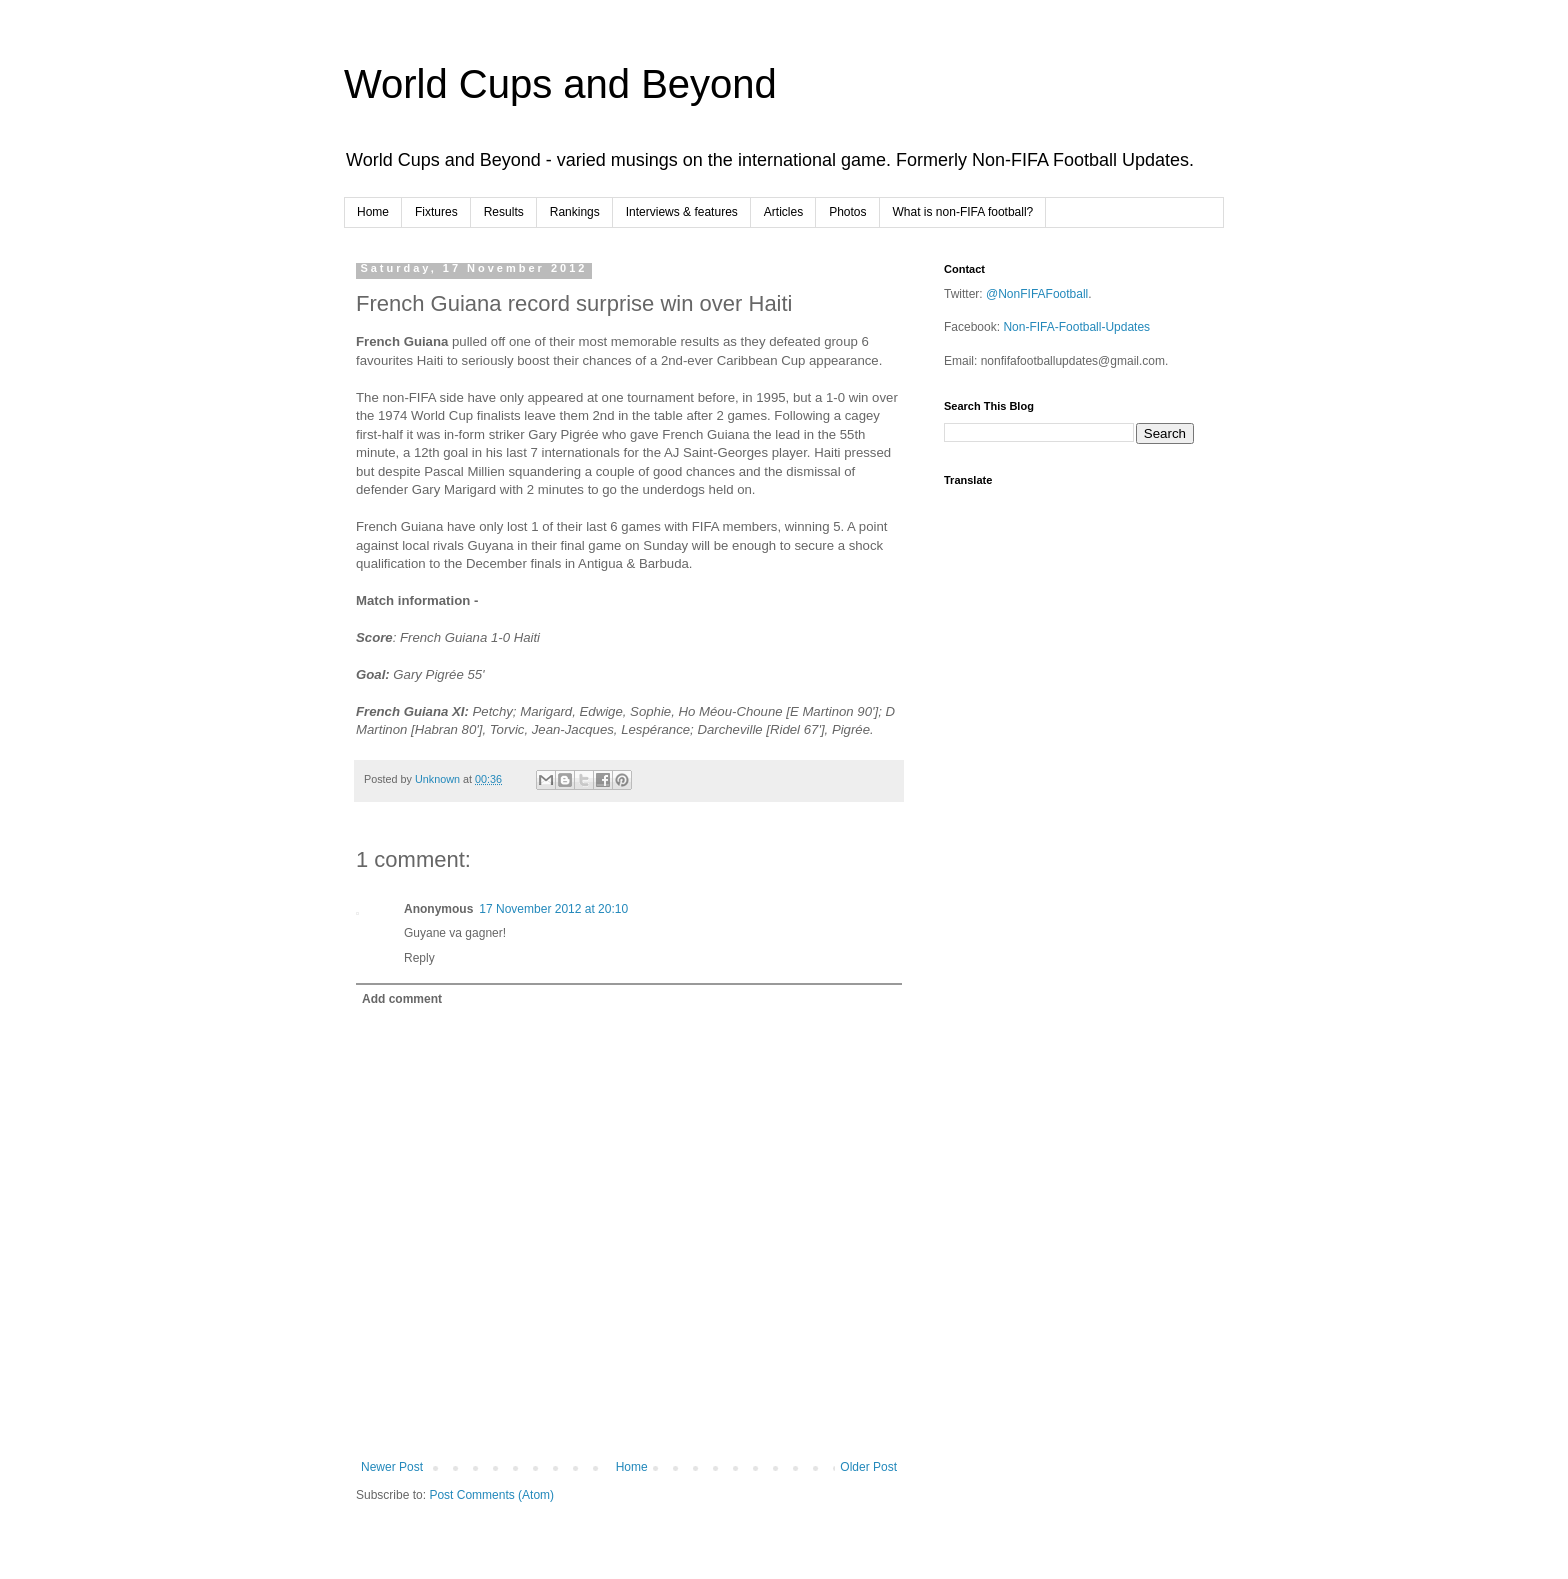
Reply (419, 958)
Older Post (868, 1467)
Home (373, 212)
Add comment (402, 999)
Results (504, 212)
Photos (847, 212)
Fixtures (436, 212)
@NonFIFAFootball (1037, 294)
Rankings (575, 212)
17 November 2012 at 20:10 (553, 909)
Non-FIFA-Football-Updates (1076, 327)
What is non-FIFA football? (963, 212)
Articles (783, 212)
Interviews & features (682, 212)
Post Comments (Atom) (491, 1495)
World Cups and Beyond (560, 84)
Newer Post (392, 1467)
